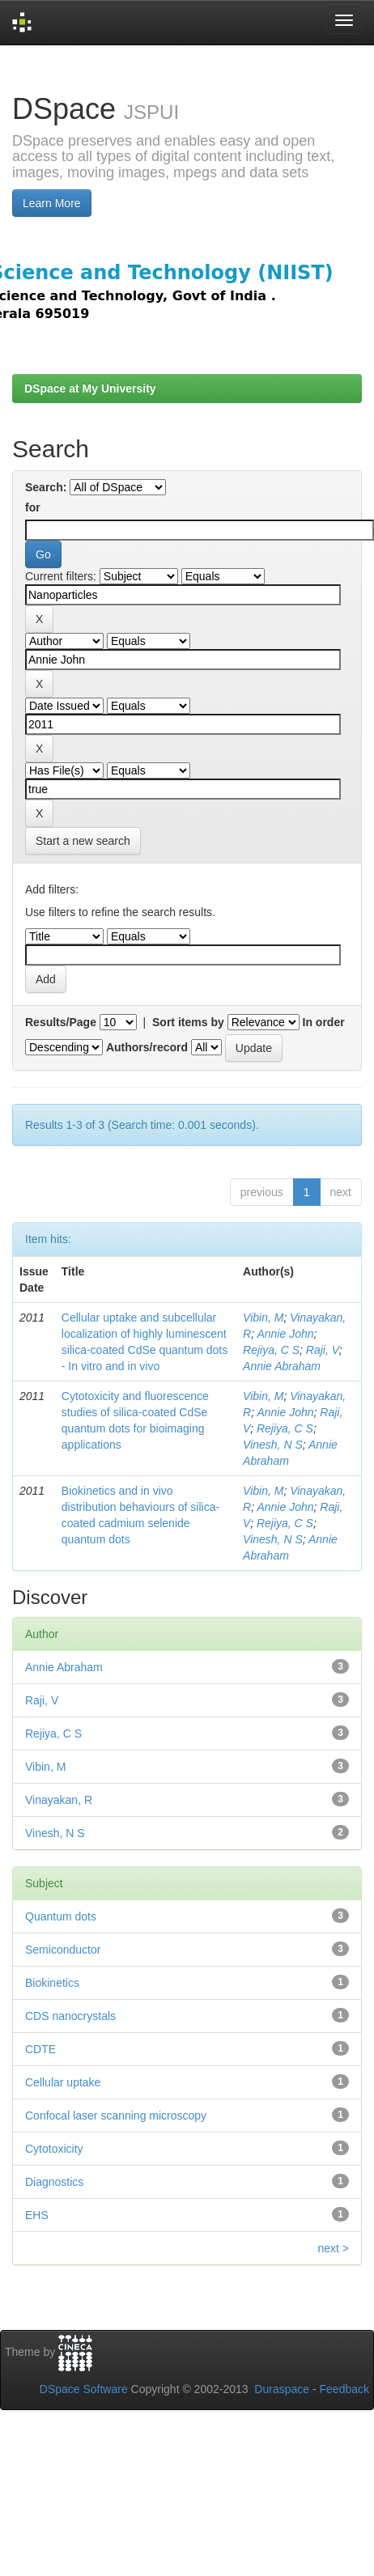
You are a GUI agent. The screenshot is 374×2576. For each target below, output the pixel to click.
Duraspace (281, 2389)
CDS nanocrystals (70, 2015)
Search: (45, 487)
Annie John (285, 1333)
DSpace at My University (90, 388)
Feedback (344, 2389)
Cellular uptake (62, 2082)
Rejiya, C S (271, 1349)
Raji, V (322, 1349)
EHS (37, 2215)
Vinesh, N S (273, 1444)
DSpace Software (84, 2389)
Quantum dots (60, 1916)
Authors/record (147, 1047)
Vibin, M (263, 1317)
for (32, 507)
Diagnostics (54, 2181)
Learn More (52, 203)
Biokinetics (52, 1982)
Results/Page (60, 1022)
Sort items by (188, 1022)
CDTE (40, 2049)
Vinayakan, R (58, 1799)
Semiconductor (62, 1949)
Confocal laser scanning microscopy (115, 2115)
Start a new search (83, 840)
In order (324, 1022)
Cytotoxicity (54, 2148)
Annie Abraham (282, 1366)
